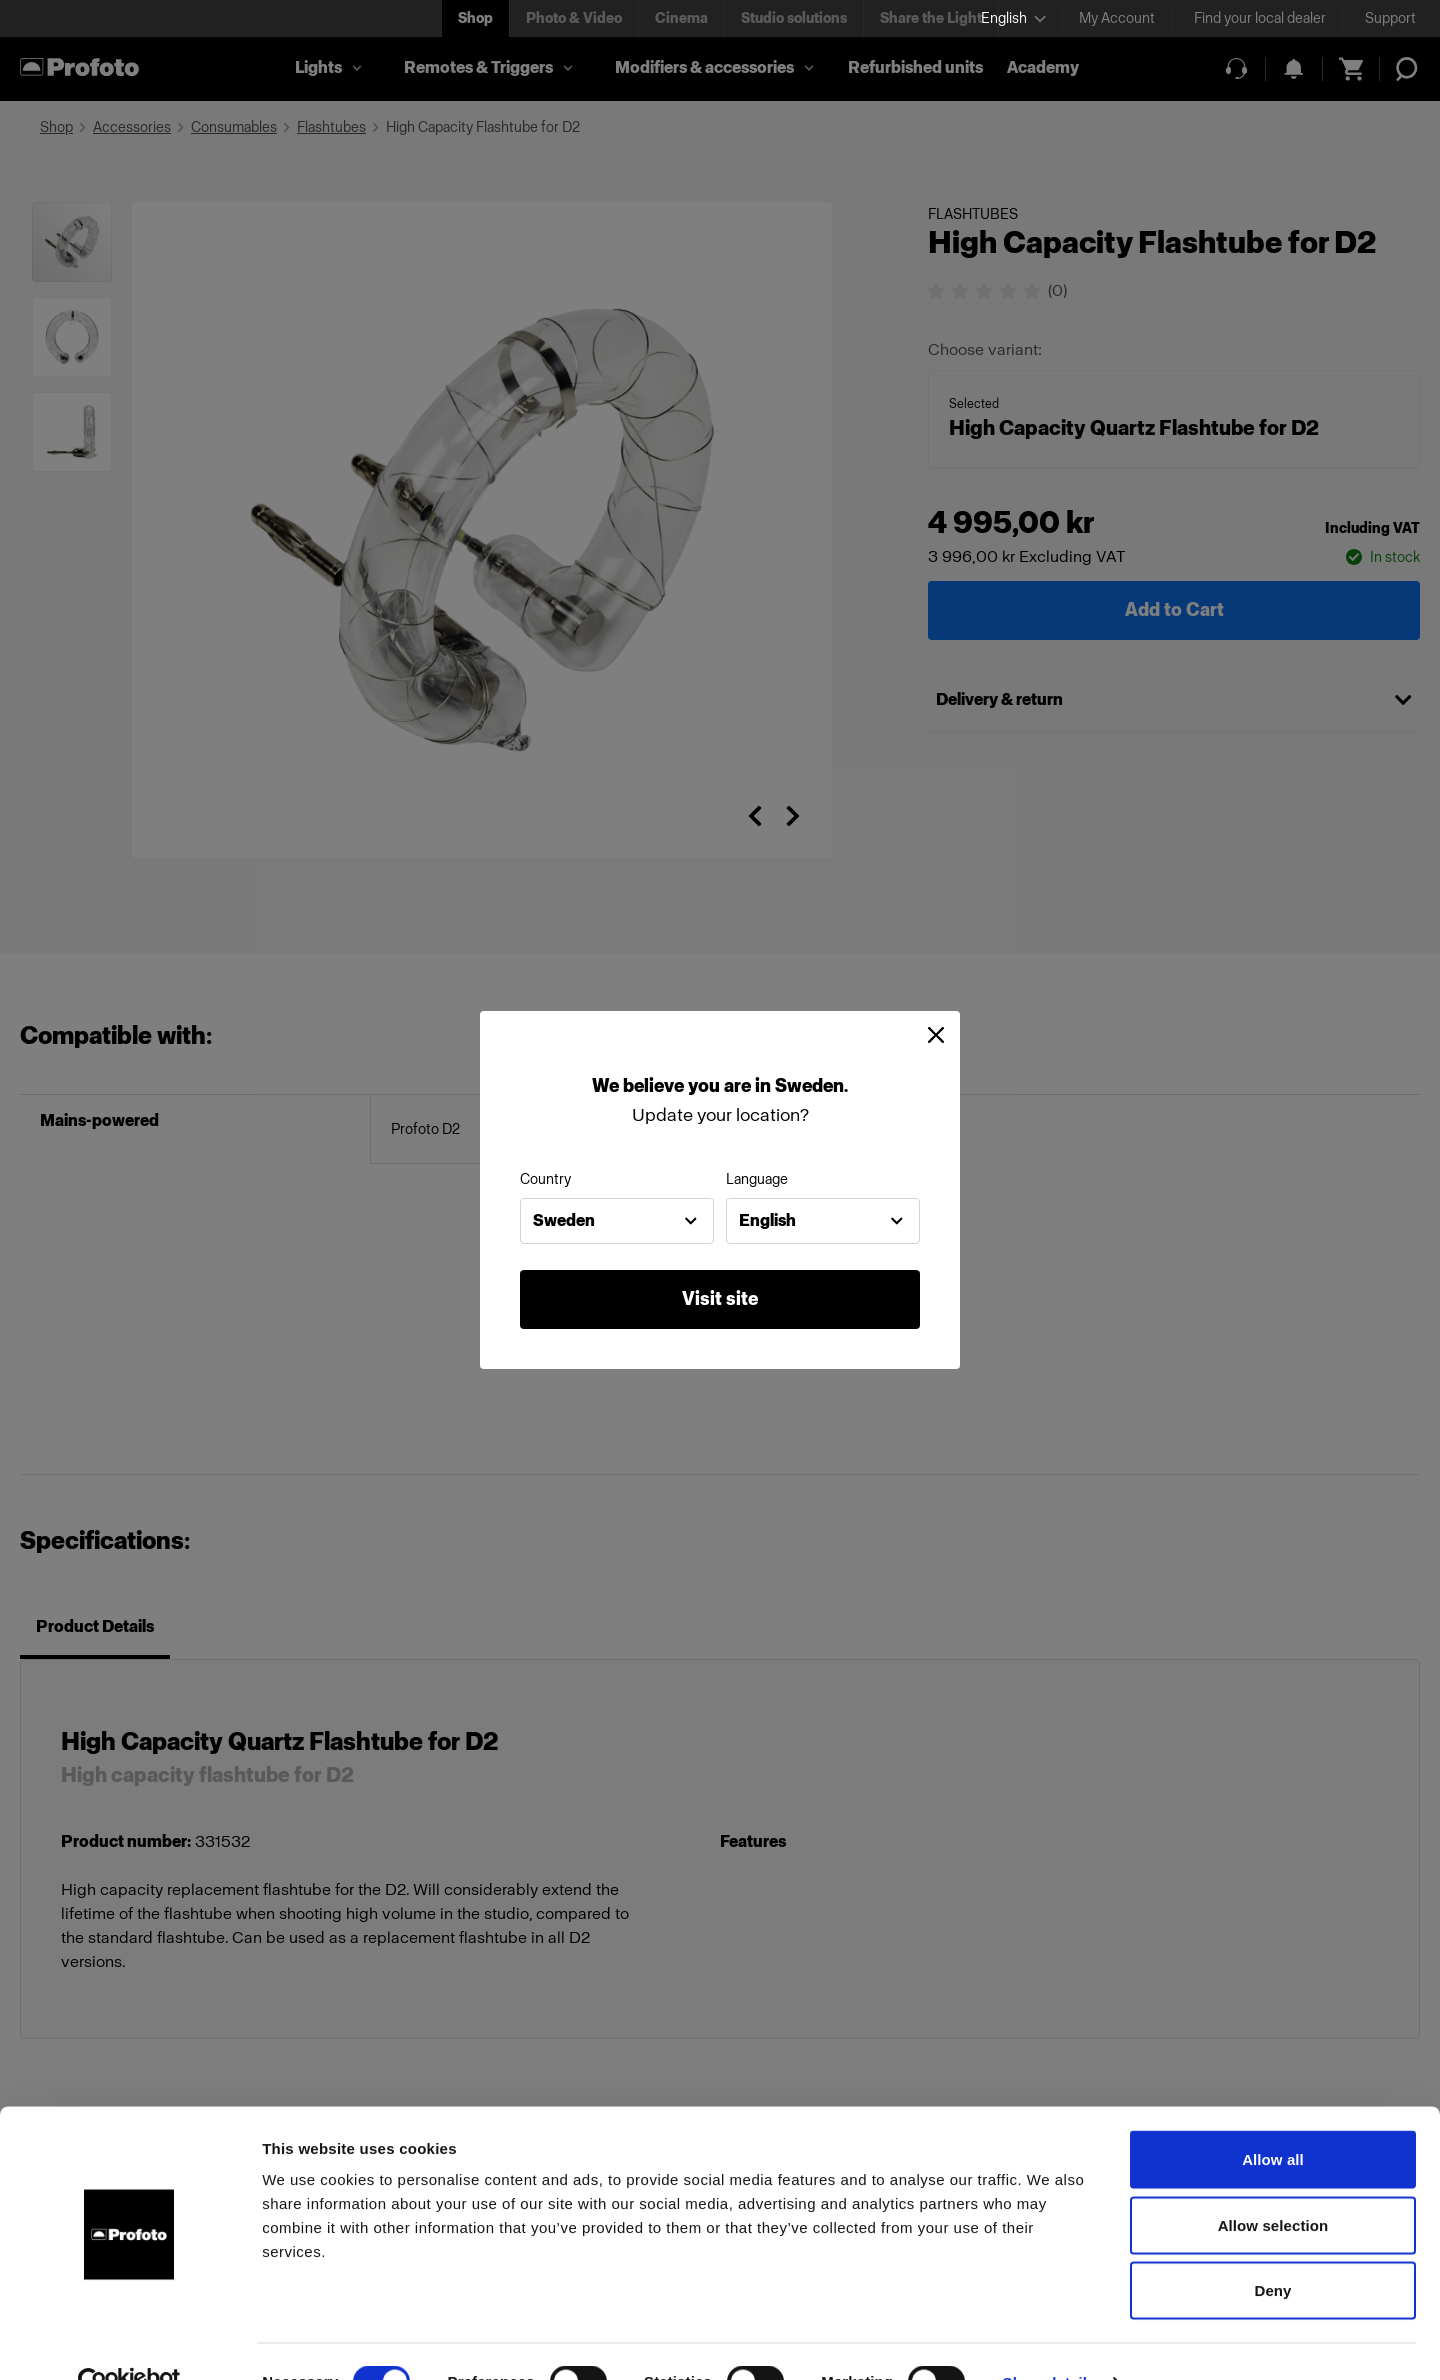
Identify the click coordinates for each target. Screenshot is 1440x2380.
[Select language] (1013, 18)
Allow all (1273, 2117)
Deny (1272, 2248)
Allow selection (1273, 2183)
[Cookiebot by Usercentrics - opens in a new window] (129, 2341)
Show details (1049, 2340)
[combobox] (617, 1221)
